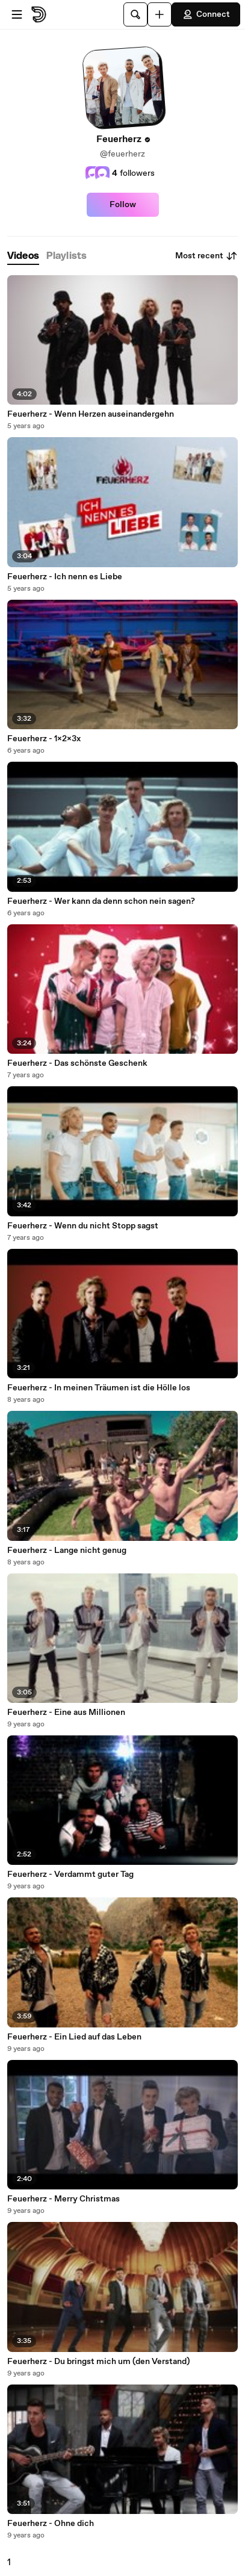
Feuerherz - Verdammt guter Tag (70, 1874)
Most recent (206, 256)
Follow (123, 204)
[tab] (23, 256)
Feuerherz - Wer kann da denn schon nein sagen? (101, 901)
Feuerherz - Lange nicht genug (66, 1550)
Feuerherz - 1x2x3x (44, 739)
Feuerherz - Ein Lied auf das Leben (74, 2037)
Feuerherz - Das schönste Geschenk (77, 1063)
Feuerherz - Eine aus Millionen (66, 1712)
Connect (206, 14)
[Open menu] (16, 14)
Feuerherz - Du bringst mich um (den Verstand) (98, 2361)
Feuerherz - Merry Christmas (63, 2199)
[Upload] (159, 14)
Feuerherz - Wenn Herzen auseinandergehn (90, 414)
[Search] (135, 14)
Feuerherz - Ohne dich (50, 2523)
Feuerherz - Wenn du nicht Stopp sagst (82, 1226)
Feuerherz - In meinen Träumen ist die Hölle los (98, 1388)
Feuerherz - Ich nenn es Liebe (64, 577)
